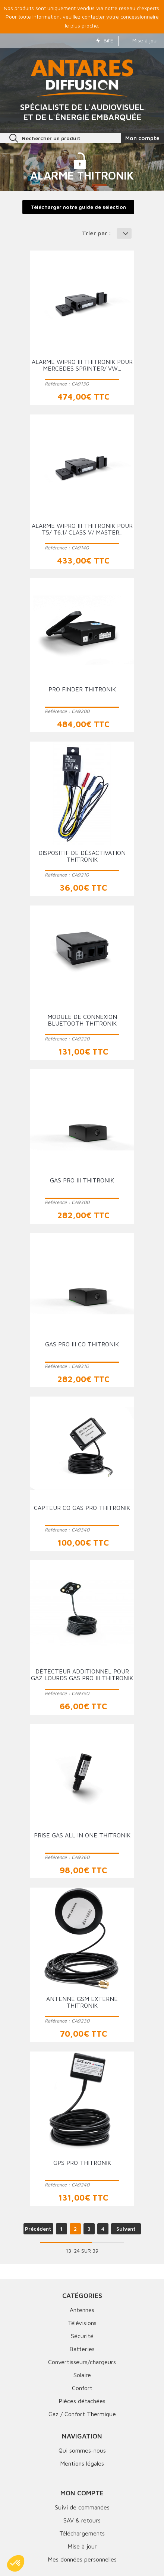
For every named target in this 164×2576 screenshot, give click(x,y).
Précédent (38, 2228)
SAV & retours (82, 2520)
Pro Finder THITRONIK (82, 689)
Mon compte (82, 2493)
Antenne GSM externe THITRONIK (82, 2002)
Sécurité (82, 2336)
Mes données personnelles (82, 2559)
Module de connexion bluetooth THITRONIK (82, 1020)
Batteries (82, 2349)
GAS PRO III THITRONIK (82, 1180)
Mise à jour (140, 40)
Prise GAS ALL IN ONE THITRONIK (82, 1835)
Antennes (82, 2310)
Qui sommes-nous (82, 2450)
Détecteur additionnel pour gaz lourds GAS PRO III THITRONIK (82, 1674)
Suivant (126, 2228)
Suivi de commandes (82, 2507)
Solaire (82, 2375)
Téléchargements (82, 2533)
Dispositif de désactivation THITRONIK (82, 856)
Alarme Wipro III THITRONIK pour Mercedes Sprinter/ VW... (82, 365)
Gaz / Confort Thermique (82, 2414)
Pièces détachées (82, 2401)
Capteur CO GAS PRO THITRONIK (82, 1507)
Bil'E (104, 40)
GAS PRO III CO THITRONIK (82, 1344)
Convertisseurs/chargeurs (82, 2362)
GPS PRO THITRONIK (82, 2162)
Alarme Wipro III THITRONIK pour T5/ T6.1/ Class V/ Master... (82, 529)
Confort (82, 2388)
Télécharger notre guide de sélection (78, 207)
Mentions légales (82, 2463)
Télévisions (82, 2323)
